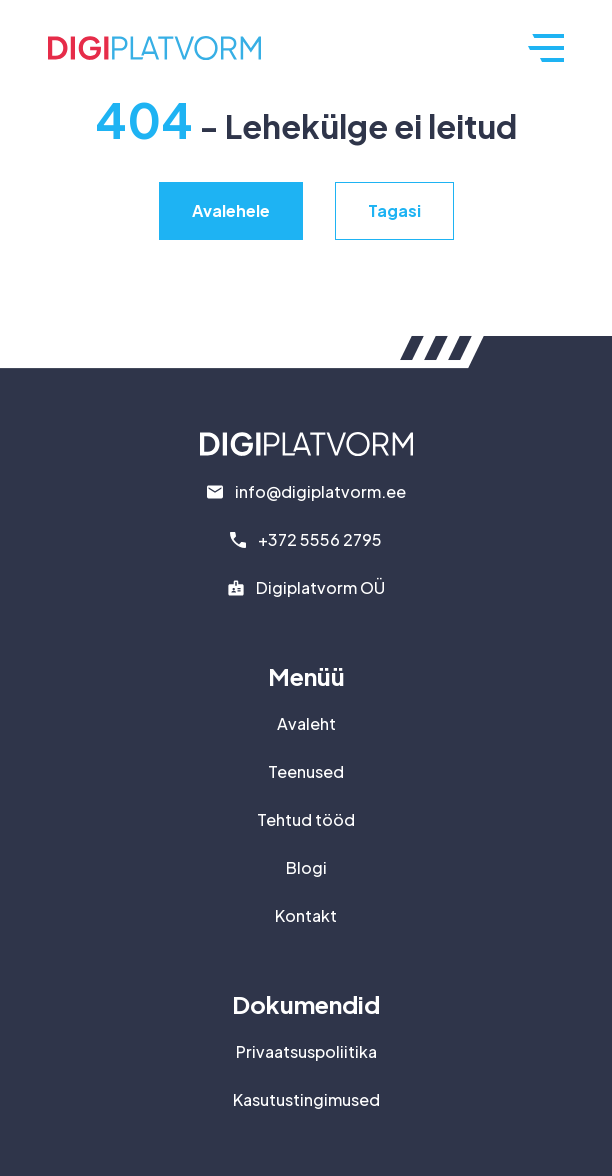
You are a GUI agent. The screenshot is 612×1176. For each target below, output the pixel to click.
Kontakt (306, 915)
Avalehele (231, 210)
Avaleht (306, 723)
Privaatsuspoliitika (306, 1051)
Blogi (306, 867)
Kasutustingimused (306, 1099)
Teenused (306, 771)
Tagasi (394, 210)
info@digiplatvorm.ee (320, 491)
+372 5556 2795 (320, 539)
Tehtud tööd (306, 819)
